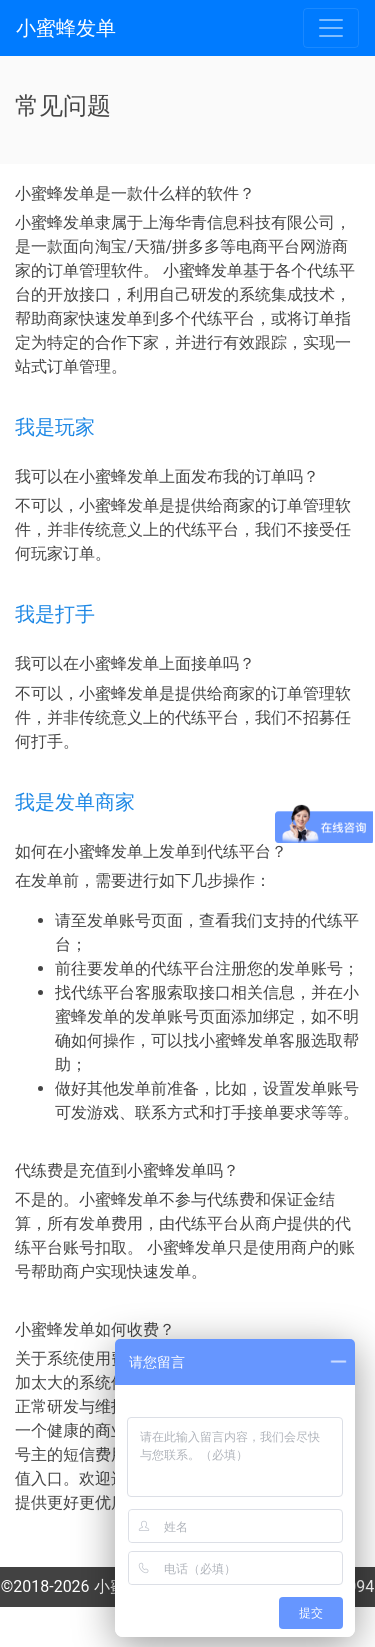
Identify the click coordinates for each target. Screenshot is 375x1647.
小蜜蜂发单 (66, 28)
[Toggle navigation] (331, 28)
